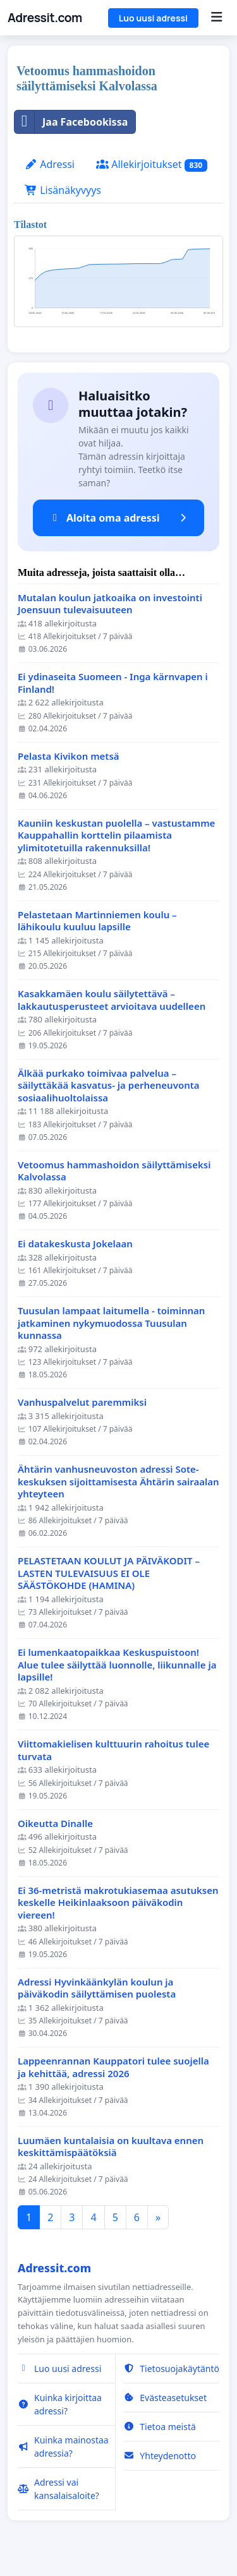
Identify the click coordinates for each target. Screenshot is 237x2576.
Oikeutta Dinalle (55, 1824)
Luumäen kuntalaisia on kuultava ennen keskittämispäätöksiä (111, 2147)
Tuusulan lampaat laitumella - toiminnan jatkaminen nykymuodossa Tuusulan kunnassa (111, 1323)
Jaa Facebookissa (71, 122)
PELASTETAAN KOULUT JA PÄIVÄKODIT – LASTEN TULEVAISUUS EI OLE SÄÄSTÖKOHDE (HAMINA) (109, 1573)
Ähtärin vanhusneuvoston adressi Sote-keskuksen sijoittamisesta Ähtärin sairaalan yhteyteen (118, 1481)
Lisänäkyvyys (63, 190)
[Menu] (216, 17)
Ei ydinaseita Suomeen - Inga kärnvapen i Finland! (113, 683)
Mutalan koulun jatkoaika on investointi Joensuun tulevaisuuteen (110, 604)
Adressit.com (45, 17)
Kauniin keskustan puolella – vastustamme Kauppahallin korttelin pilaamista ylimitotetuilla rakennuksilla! (116, 835)
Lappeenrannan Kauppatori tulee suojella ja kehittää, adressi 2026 (113, 2067)
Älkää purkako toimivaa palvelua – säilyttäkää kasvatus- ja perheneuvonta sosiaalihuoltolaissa (109, 1085)
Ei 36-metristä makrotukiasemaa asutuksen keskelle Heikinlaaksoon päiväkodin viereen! (118, 1902)
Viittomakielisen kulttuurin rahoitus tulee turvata (113, 1750)
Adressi (50, 164)
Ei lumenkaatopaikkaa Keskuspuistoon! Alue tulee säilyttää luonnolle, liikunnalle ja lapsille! (117, 1664)
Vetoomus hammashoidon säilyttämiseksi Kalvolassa (114, 1171)
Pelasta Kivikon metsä (68, 756)
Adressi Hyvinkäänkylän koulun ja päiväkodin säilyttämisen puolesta (97, 1988)
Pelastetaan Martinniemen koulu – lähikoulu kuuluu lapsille (97, 921)
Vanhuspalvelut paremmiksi (82, 1402)
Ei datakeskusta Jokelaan (75, 1244)
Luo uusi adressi (153, 18)
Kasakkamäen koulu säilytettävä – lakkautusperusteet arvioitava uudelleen (111, 1000)
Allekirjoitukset (151, 164)
